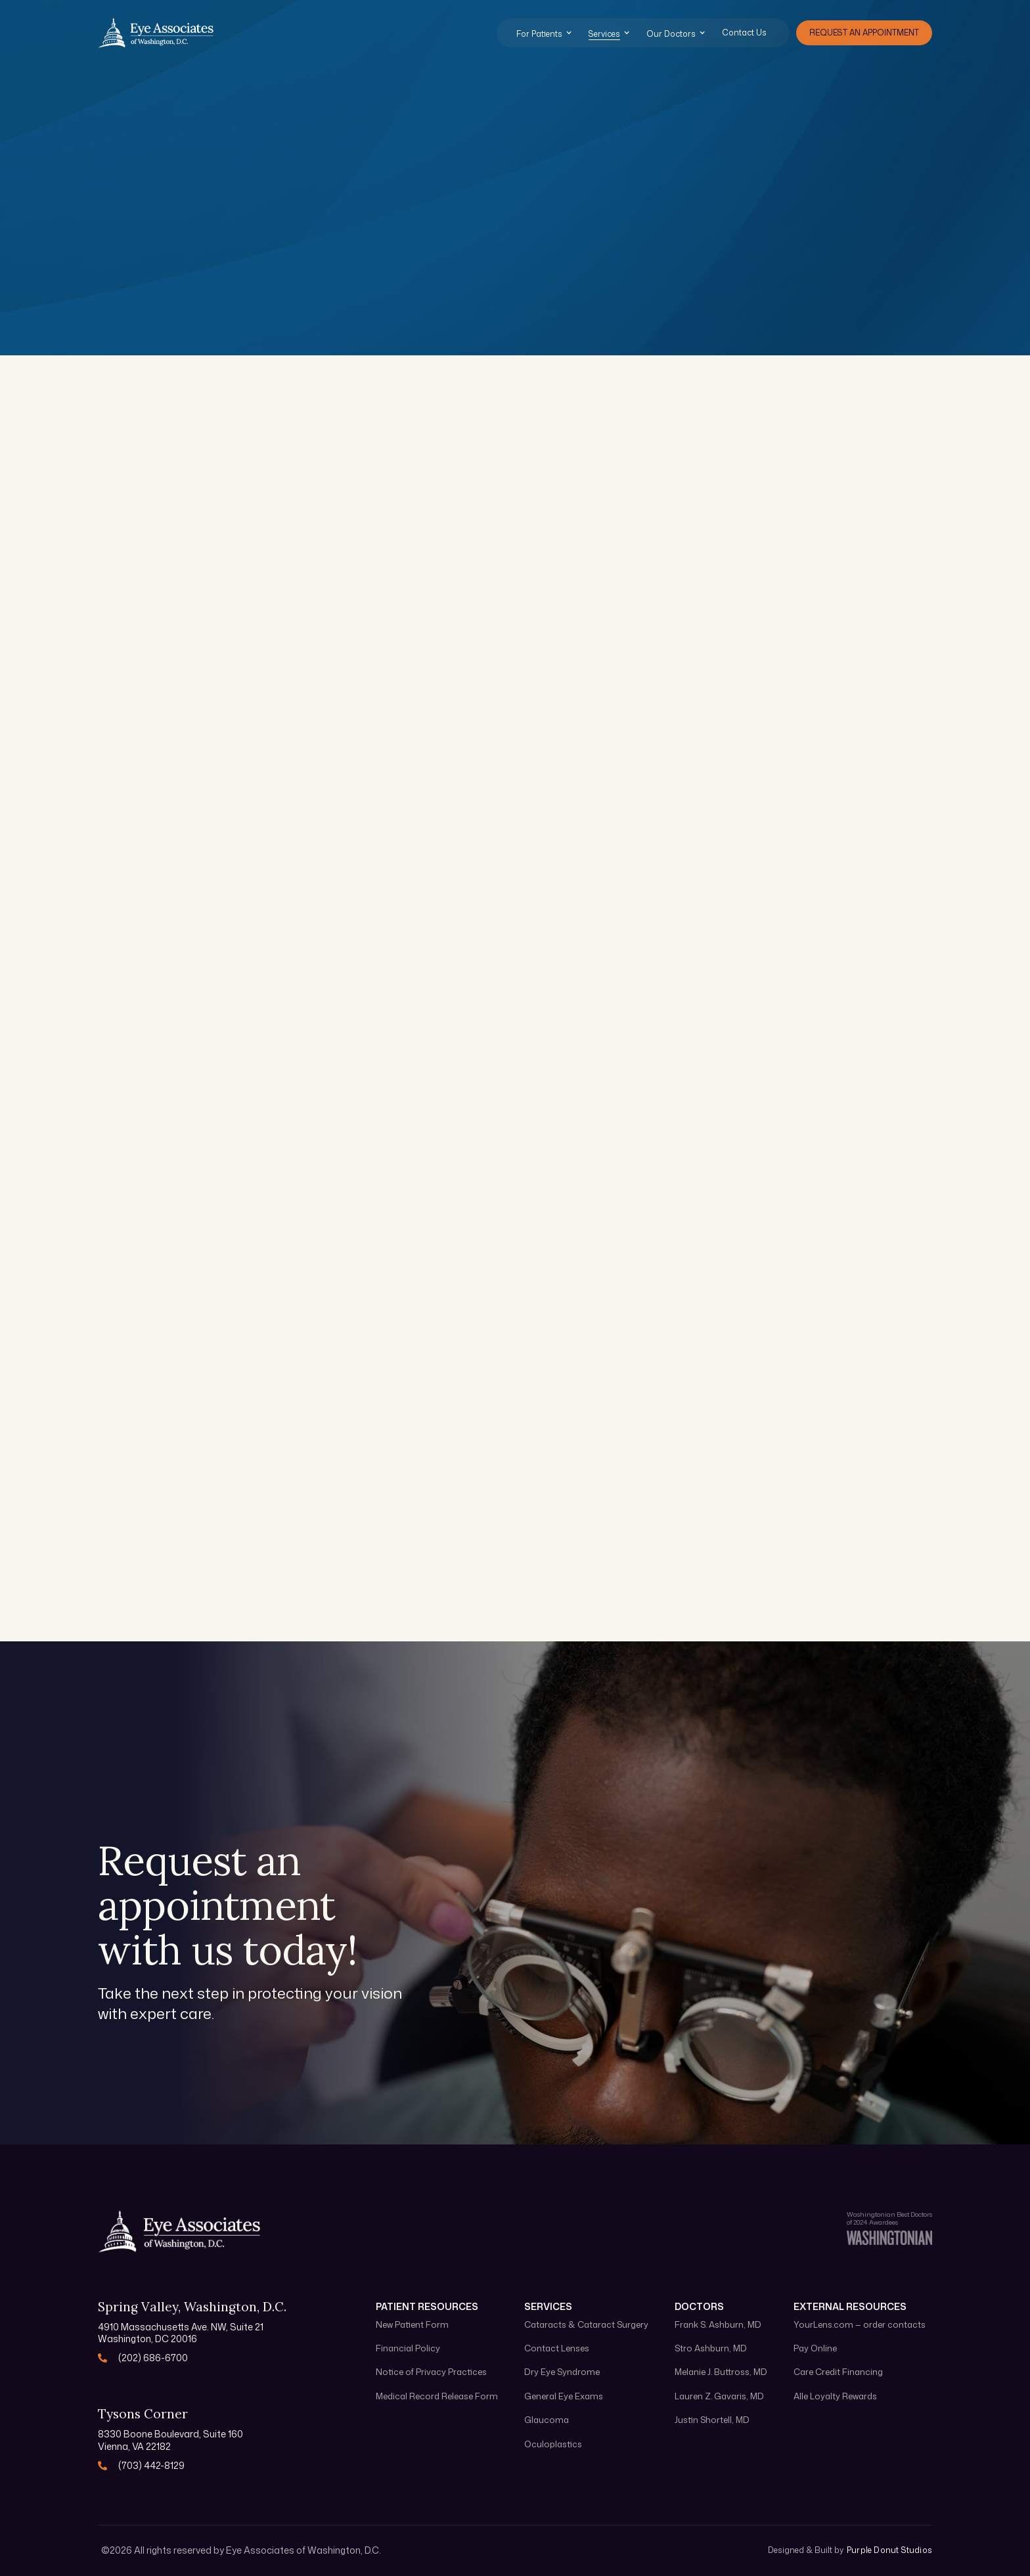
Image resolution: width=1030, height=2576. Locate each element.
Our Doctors (671, 33)
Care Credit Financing (838, 2372)
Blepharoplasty (197, 1090)
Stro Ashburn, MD (711, 2348)
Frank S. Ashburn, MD (718, 2325)
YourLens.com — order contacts (860, 2325)
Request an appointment (864, 32)
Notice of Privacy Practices (431, 2372)
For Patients (539, 33)
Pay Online (815, 2348)
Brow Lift (456, 1090)
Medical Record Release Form (437, 2396)
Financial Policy (408, 2348)
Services (604, 33)
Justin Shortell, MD (712, 2420)
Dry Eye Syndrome (490, 885)
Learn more (180, 768)
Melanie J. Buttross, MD (721, 2372)
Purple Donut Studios (889, 2550)
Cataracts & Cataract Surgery (502, 681)
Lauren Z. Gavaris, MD (719, 2396)
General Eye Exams (212, 672)
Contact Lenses (763, 885)
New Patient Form (412, 2325)
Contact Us (744, 32)
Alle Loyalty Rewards (835, 2396)
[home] (156, 33)
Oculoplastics (193, 885)
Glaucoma (745, 672)
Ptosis (729, 1090)
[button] (550, 32)
